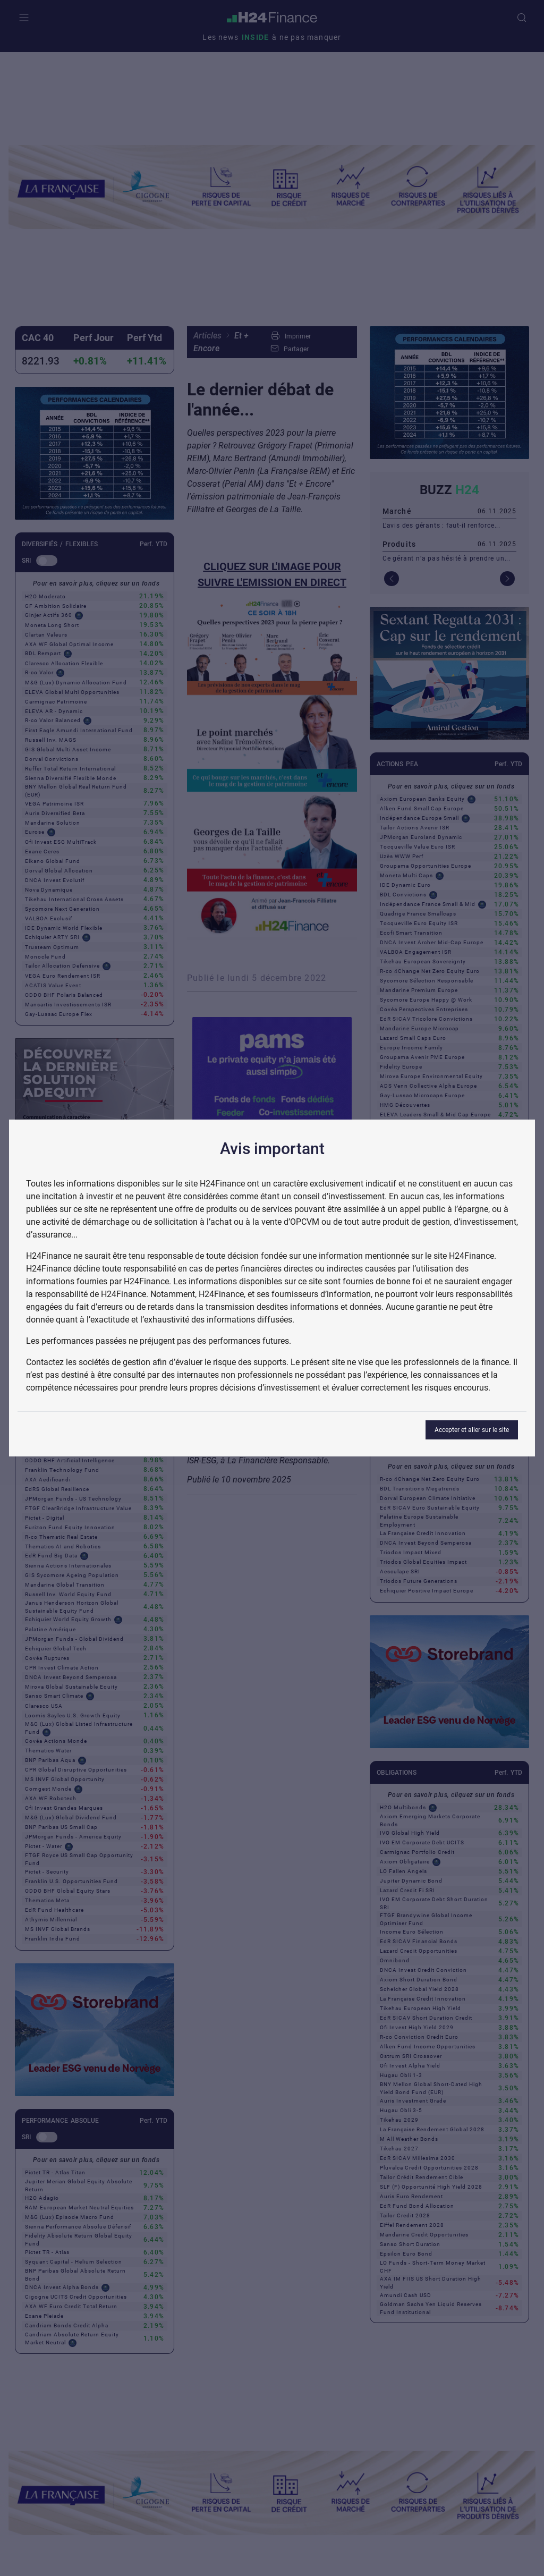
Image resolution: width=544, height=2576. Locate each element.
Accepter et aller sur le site (472, 1430)
